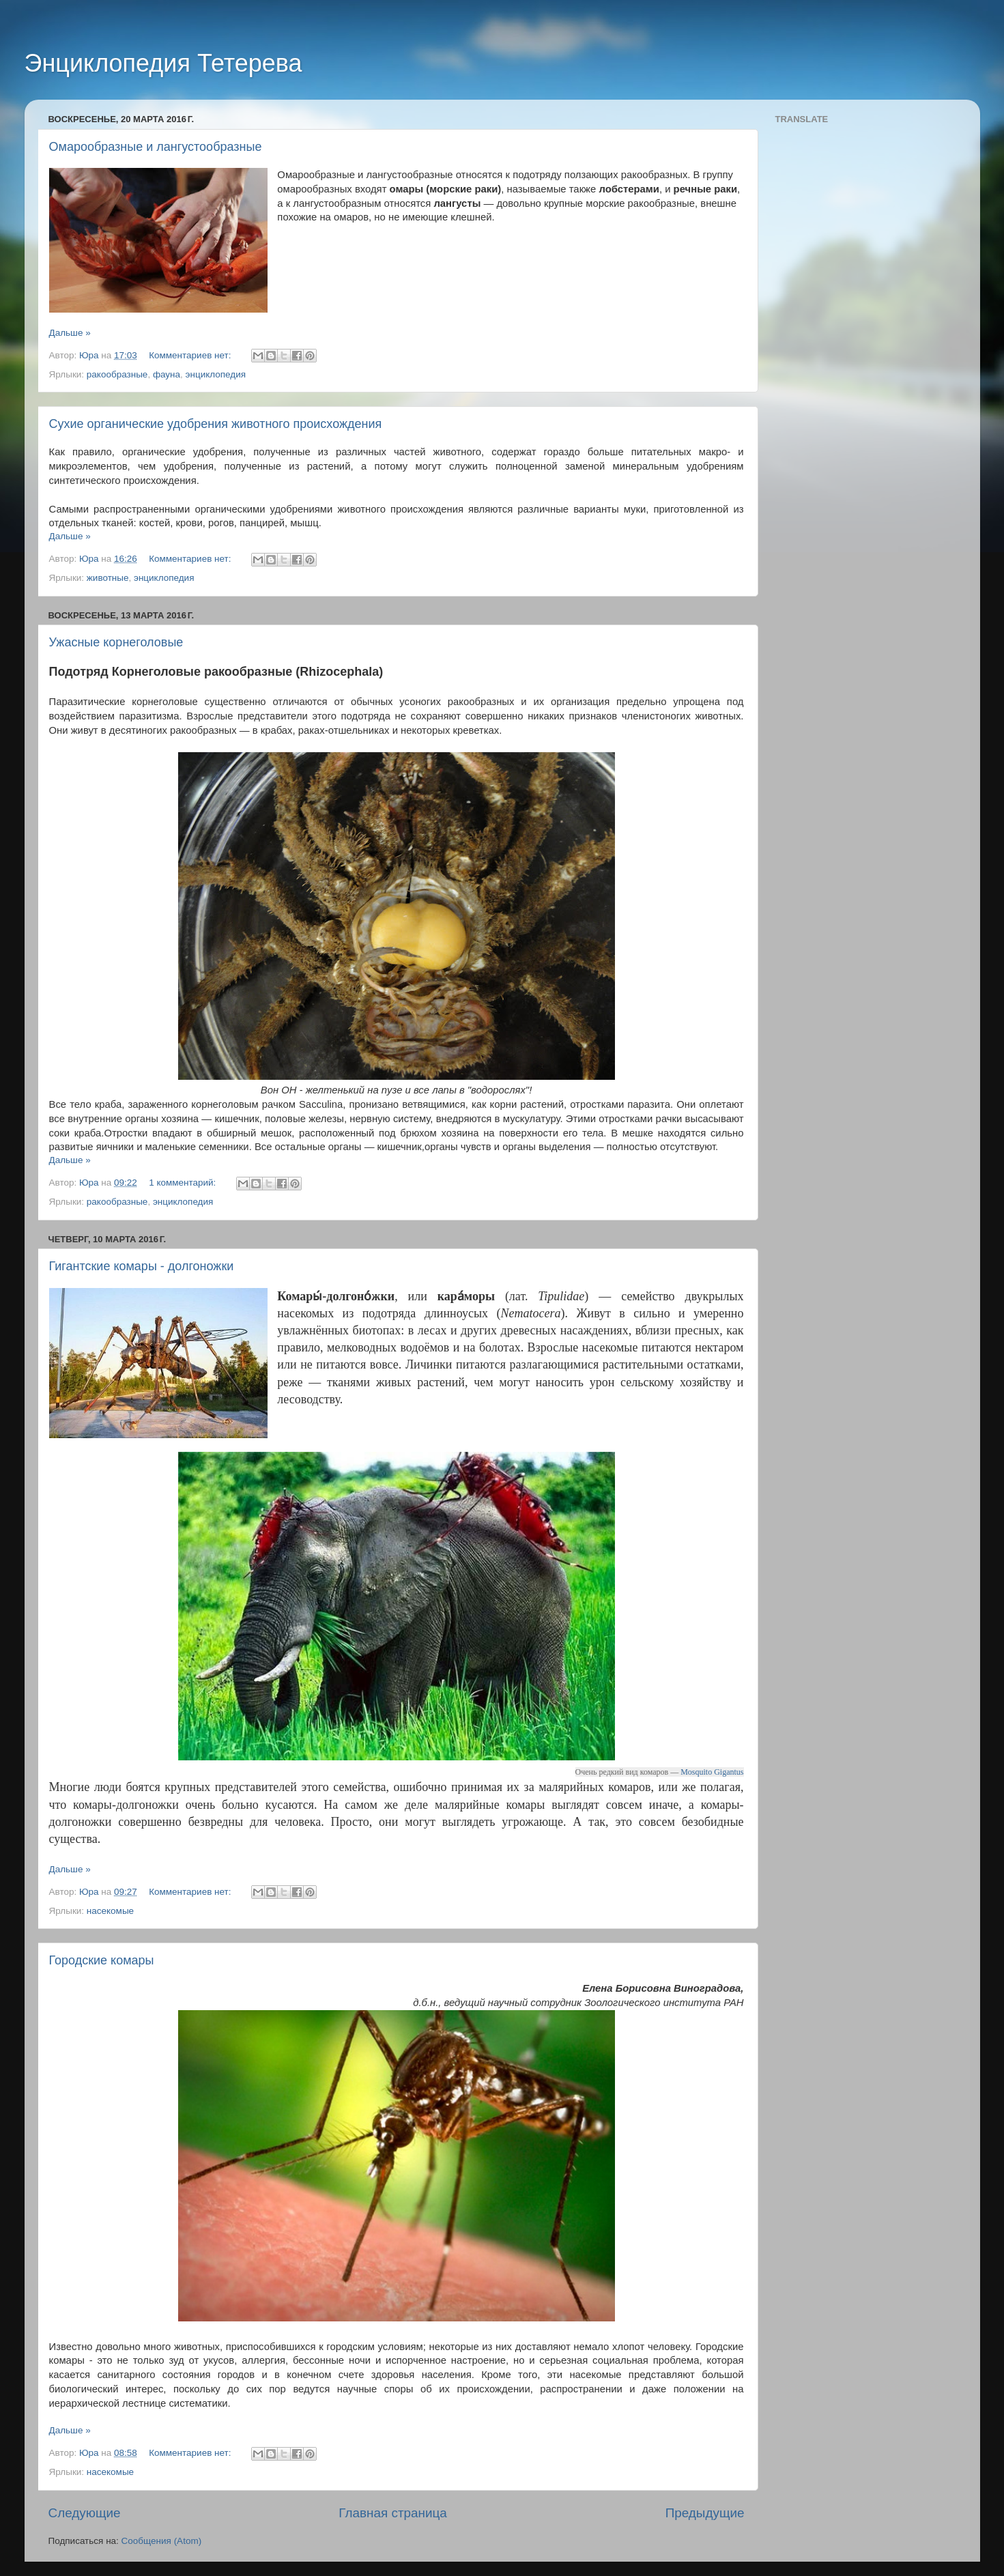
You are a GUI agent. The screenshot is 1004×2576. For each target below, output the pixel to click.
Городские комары (101, 1960)
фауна (166, 374)
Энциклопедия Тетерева (163, 63)
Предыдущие (705, 2513)
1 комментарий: (183, 1182)
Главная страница (393, 2513)
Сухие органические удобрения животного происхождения (215, 424)
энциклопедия (216, 374)
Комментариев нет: (191, 355)
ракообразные (117, 374)
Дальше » (70, 333)
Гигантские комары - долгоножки (141, 1266)
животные (108, 578)
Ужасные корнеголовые (116, 642)
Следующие (84, 2513)
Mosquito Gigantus (711, 1772)
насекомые (110, 1911)
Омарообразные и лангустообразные (155, 147)
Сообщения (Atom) (161, 2541)
